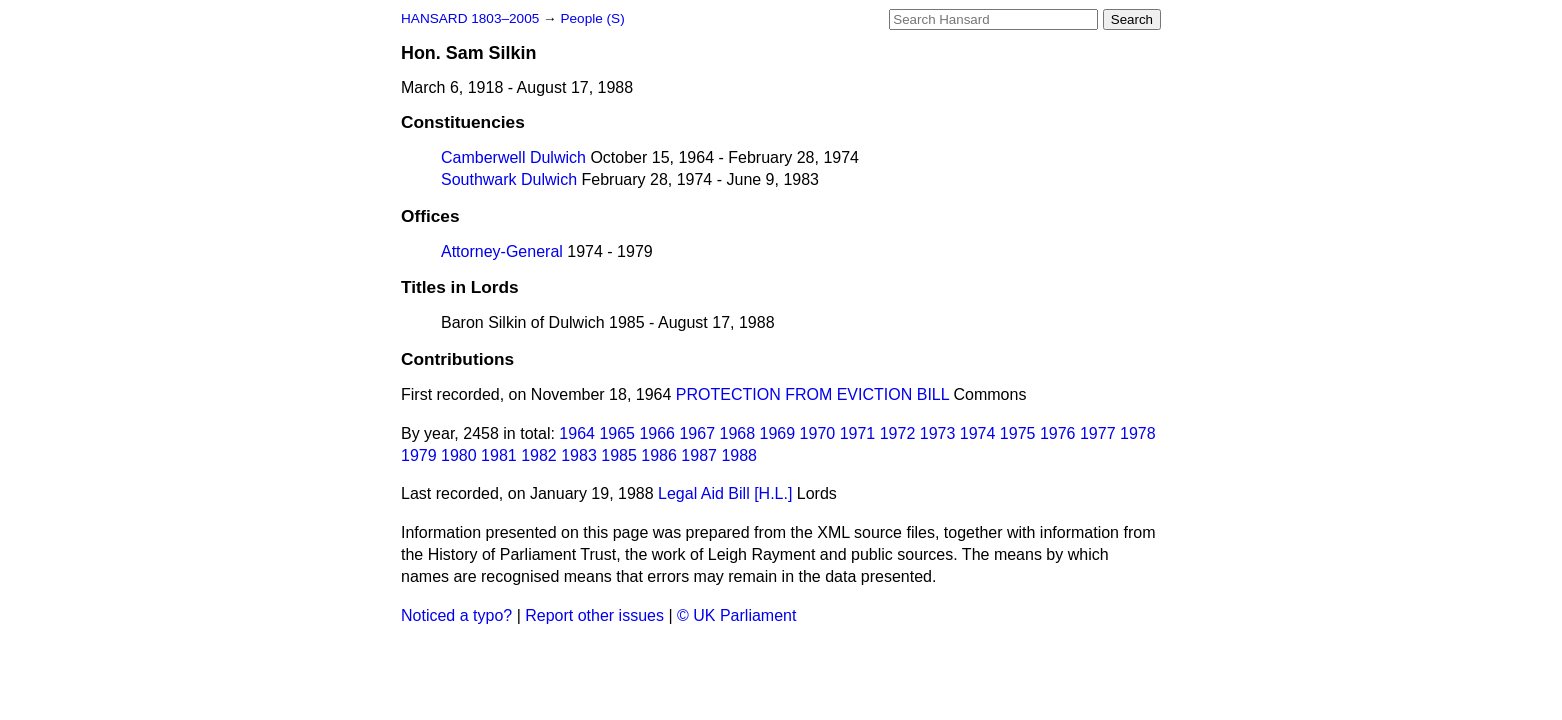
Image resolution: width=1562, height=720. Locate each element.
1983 (579, 455)
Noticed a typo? (456, 615)
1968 (738, 433)
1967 (697, 433)
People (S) (592, 18)
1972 (898, 433)
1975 (1018, 433)
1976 (1058, 433)
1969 (778, 433)
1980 (459, 455)
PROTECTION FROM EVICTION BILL (812, 394)
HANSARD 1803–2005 (470, 18)
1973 (938, 433)
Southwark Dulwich (509, 179)
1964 (577, 433)
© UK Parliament (736, 615)
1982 (539, 455)
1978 (1138, 433)
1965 (617, 433)
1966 (657, 433)
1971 (858, 433)
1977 (1098, 433)
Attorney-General (502, 251)
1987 (699, 455)
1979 (419, 455)
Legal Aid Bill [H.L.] (725, 493)
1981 (499, 455)
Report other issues (594, 615)
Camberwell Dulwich (513, 157)
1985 (619, 455)
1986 (659, 455)
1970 (818, 433)
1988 (739, 455)
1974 (978, 433)
